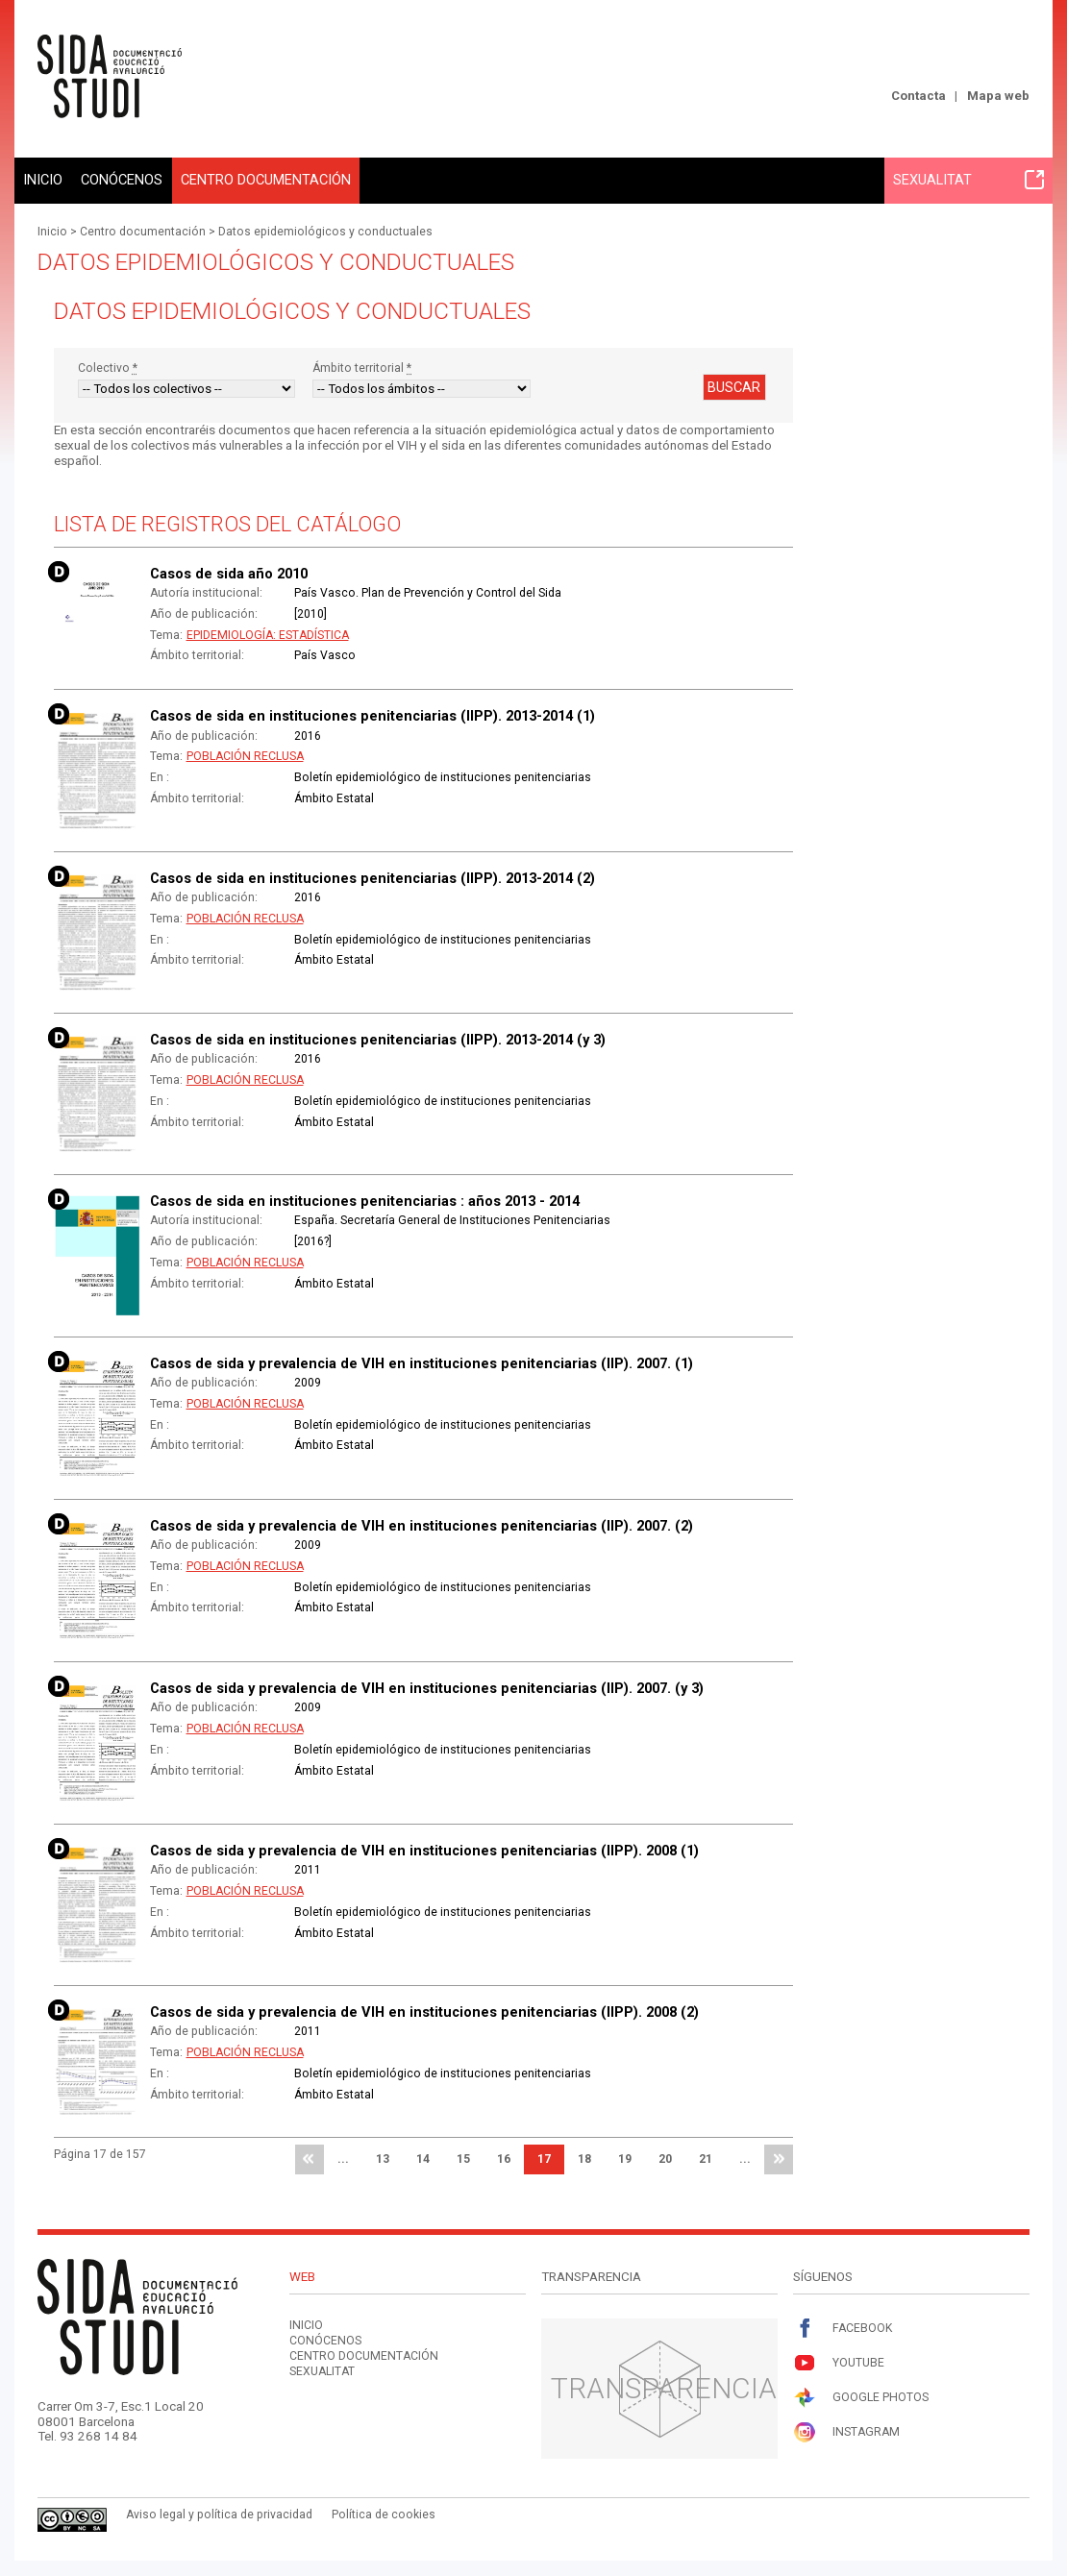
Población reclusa (245, 756)
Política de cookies (383, 2514)
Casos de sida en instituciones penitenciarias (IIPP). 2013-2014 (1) (372, 715)
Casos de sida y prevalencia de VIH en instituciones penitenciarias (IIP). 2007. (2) (421, 1525)
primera (309, 2160)
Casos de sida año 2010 (229, 573)
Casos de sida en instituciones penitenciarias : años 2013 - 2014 (365, 1201)
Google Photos (861, 2398)
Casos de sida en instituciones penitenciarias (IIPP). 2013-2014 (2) (372, 878)
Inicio (42, 179)
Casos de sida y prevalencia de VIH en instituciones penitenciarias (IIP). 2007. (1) (421, 1363)
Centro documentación (266, 179)
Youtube (838, 2363)
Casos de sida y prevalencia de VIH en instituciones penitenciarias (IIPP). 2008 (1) (424, 1850)
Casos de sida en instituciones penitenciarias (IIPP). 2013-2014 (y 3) (378, 1039)
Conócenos (121, 179)
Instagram (846, 2432)
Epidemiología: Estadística (267, 635)
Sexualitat (968, 179)
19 (625, 2159)
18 (584, 2159)
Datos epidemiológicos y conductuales (325, 231)
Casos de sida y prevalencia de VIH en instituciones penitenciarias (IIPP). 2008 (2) (424, 2012)
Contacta (918, 95)
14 (423, 2159)
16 (503, 2159)
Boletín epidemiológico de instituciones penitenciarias (442, 777)
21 (705, 2159)
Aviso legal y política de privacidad (219, 2514)
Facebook (842, 2328)
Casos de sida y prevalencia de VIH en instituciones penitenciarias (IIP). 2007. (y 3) (427, 1688)
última (778, 2160)
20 (665, 2159)
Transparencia (664, 2388)
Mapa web (998, 95)
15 (463, 2159)
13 (382, 2159)
